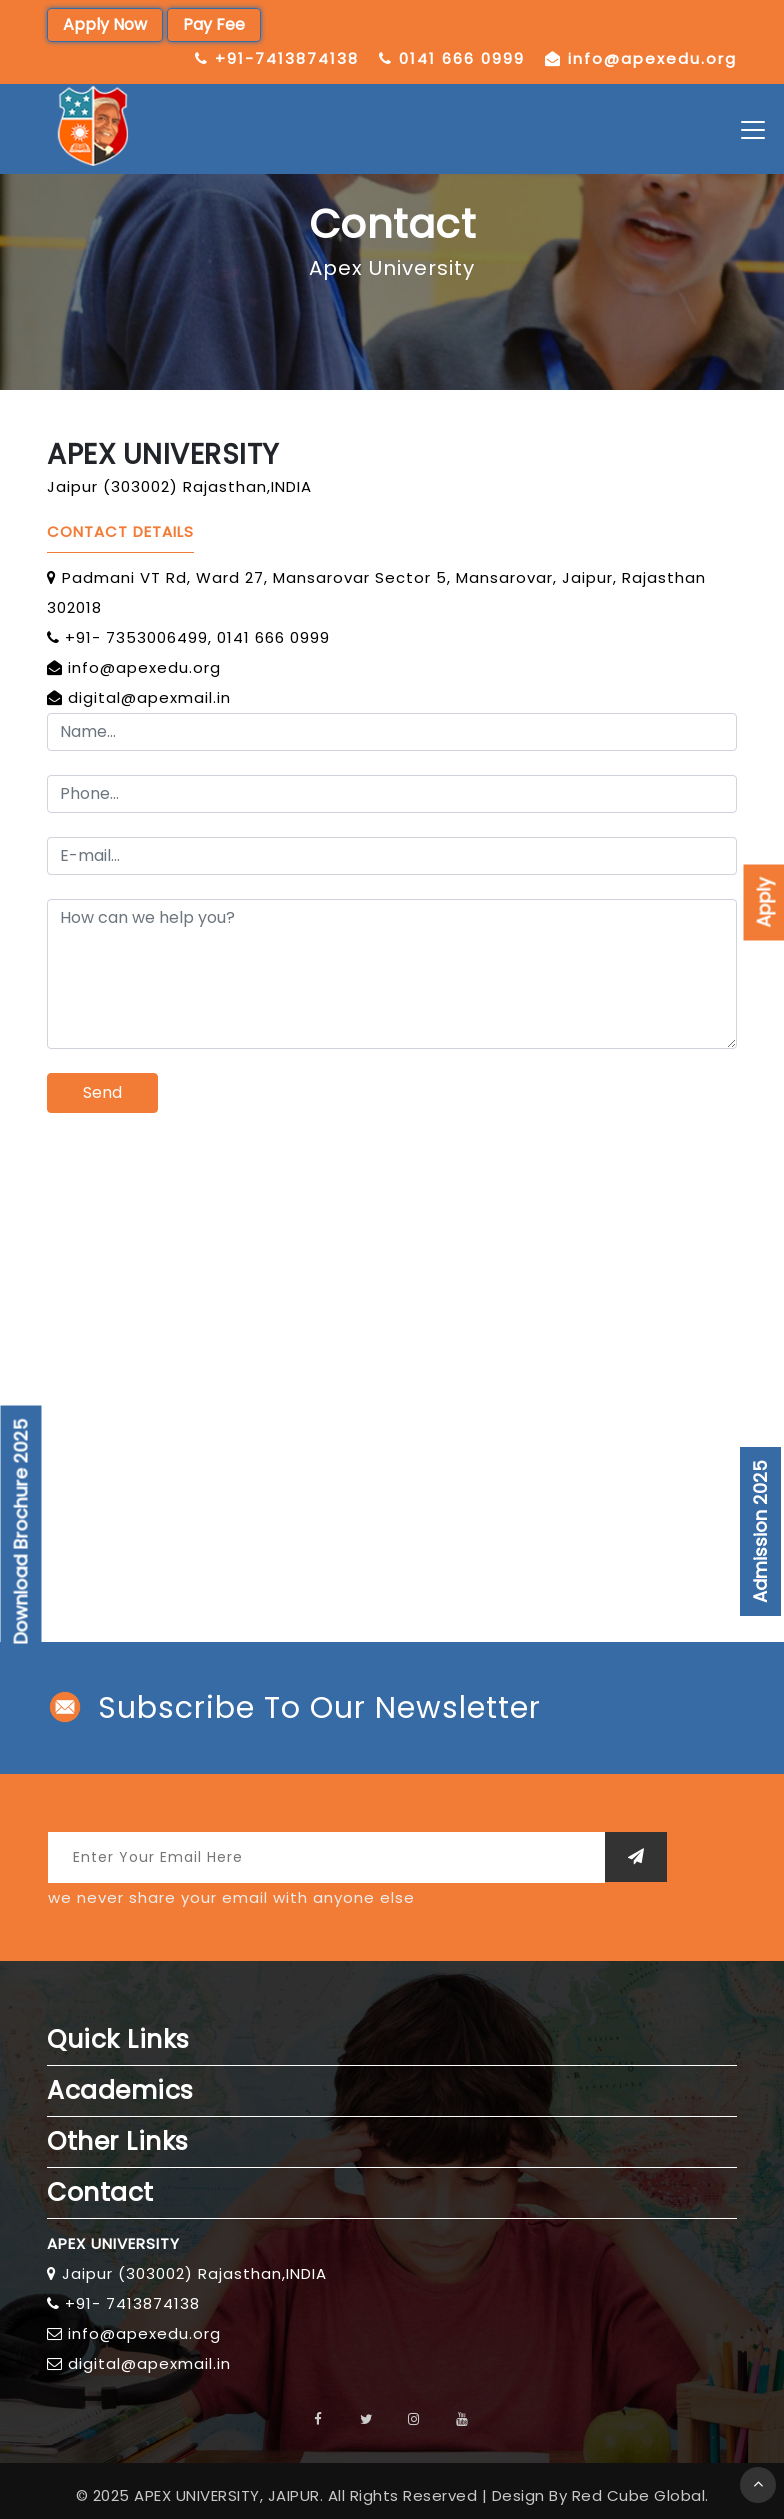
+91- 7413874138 (132, 2303)
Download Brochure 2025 (21, 1532)
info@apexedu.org (652, 58)
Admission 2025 (760, 1531)
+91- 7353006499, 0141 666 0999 (197, 637)
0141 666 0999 (462, 58)
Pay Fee (214, 24)
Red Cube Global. (640, 2495)
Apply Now (105, 24)
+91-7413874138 (287, 58)
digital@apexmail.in (149, 697)
